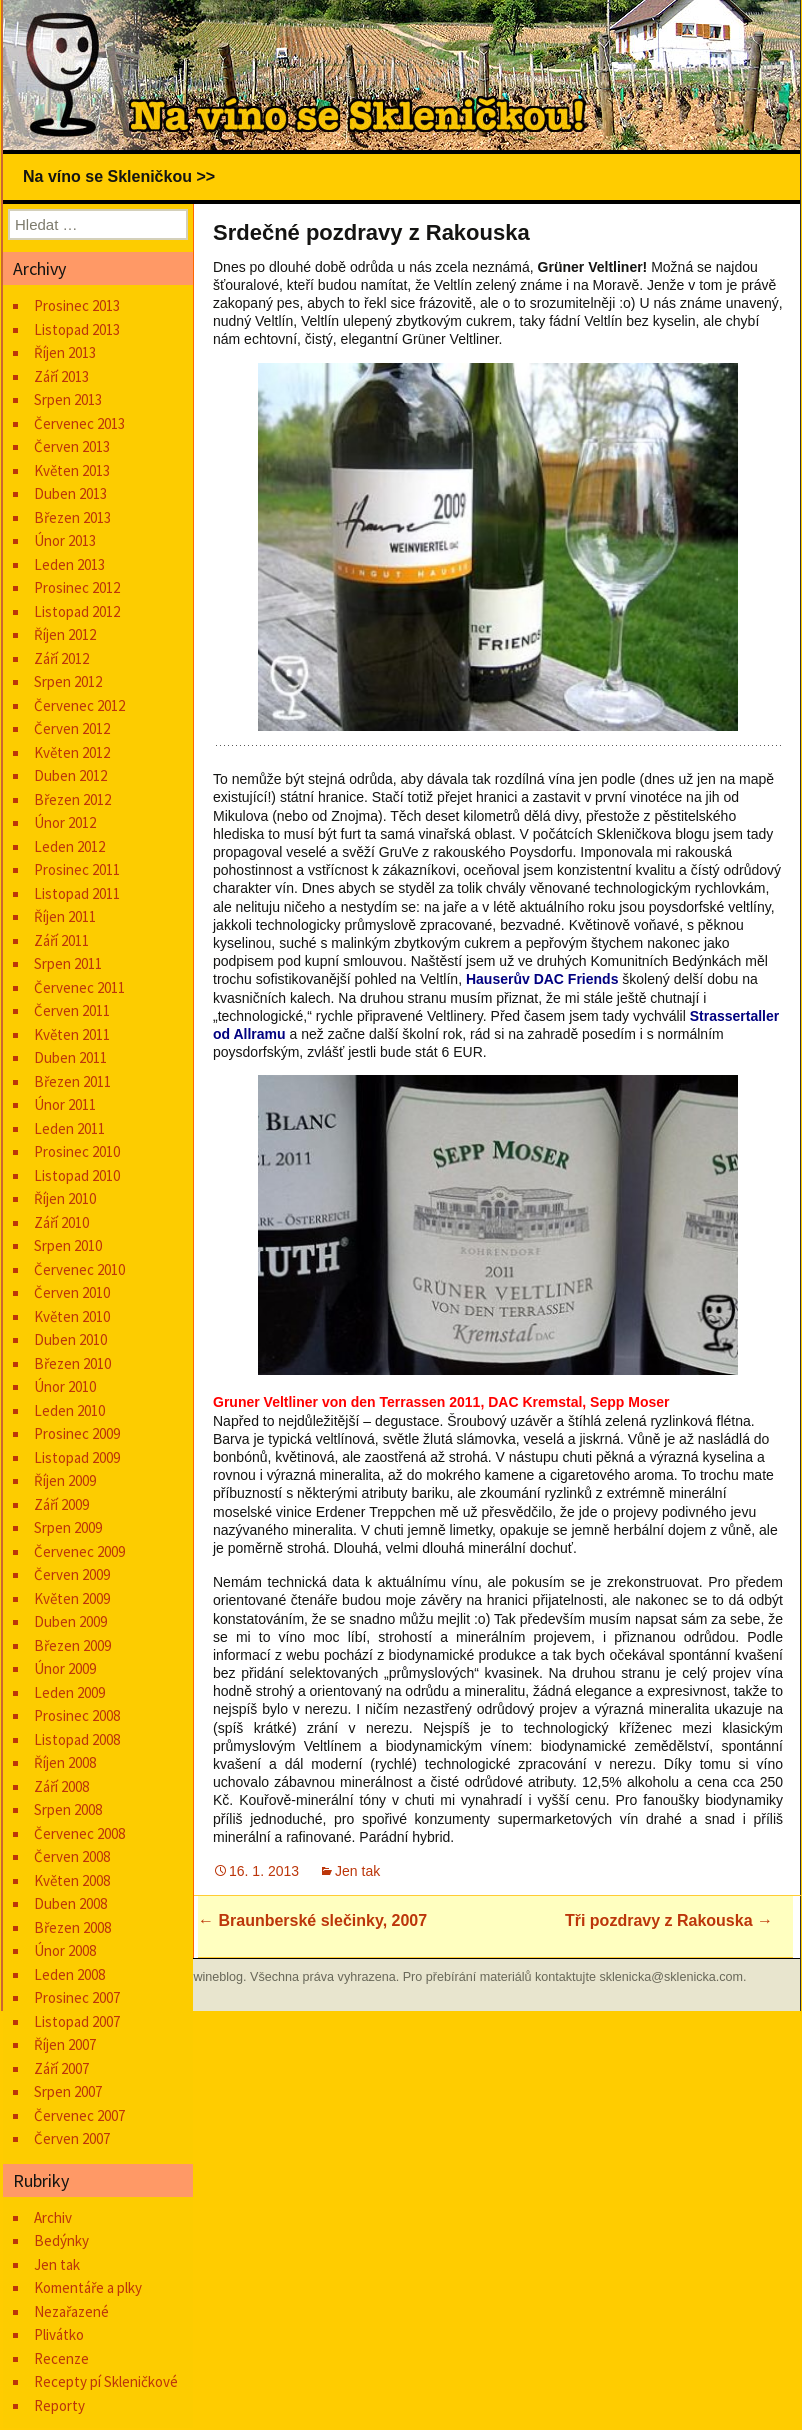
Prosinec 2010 (77, 1151)
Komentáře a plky (88, 2287)
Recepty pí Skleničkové (106, 2381)
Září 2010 (61, 1222)
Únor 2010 (65, 1386)
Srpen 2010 (68, 1245)
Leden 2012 (69, 846)
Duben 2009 (70, 1621)
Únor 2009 (65, 1668)
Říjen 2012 (65, 634)
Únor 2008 (65, 1950)
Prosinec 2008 (77, 1715)
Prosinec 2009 (77, 1433)
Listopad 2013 (77, 329)
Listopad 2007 (77, 2021)
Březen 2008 (72, 1927)
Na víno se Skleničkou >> (119, 176)
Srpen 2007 (68, 2091)
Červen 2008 (72, 1856)
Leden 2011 (69, 1128)
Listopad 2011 (77, 893)
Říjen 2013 (65, 352)
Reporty (59, 2405)
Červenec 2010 (79, 1269)
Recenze (61, 2358)
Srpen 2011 (68, 963)
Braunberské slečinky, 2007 (312, 1920)
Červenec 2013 (79, 423)
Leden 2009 (69, 1692)
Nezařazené (71, 2311)
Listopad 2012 (77, 611)
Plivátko (59, 2334)
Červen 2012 (72, 728)
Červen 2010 (72, 1292)
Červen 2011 (72, 1010)
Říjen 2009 (65, 1480)
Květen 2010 (72, 1316)
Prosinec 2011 (77, 869)
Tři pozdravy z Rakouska (669, 1920)
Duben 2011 (70, 1057)
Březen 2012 (72, 799)
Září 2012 (61, 658)
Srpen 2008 (68, 1809)
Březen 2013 (72, 517)
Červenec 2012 (79, 705)
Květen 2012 (72, 752)
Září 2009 (61, 1504)
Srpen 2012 (68, 681)
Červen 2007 (72, 2138)
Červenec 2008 (79, 1833)
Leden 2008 (69, 1974)
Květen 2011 (72, 1034)
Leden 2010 (69, 1410)
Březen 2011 (72, 1081)
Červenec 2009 (79, 1551)
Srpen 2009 (68, 1527)
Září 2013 (61, 376)
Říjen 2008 (65, 1762)
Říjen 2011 (65, 916)
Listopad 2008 (77, 1739)
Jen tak (357, 1871)
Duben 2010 (70, 1339)
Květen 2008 (72, 1880)
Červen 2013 (72, 446)
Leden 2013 (69, 564)
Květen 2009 (72, 1598)
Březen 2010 (72, 1363)
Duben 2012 (70, 775)
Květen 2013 (72, 470)
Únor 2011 (65, 1104)
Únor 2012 (65, 822)
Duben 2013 (70, 493)
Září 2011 (61, 940)
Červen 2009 (72, 1574)
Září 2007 (61, 2068)
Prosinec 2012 (77, 587)
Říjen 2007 (65, 2044)
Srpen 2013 (68, 399)
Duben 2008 (70, 1903)
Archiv (53, 2217)
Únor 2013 (65, 540)
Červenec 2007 (79, 2115)
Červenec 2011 (79, 987)
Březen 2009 (72, 1645)
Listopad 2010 (77, 1175)
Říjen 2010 (65, 1198)
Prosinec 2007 (77, 1997)
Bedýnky (61, 2240)
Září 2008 (61, 1786)
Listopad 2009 (77, 1457)
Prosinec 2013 (77, 305)
